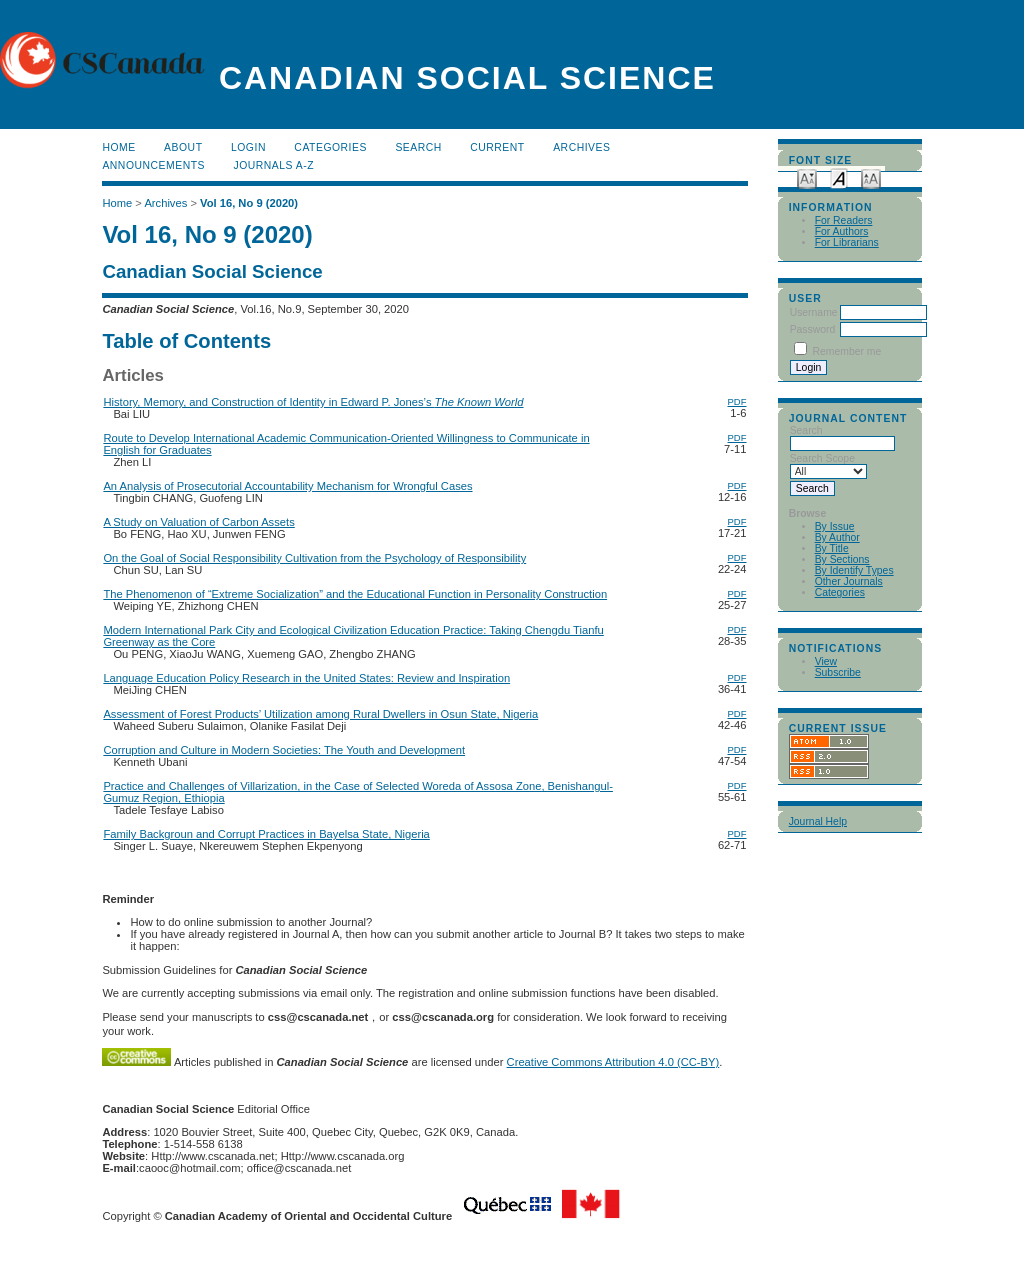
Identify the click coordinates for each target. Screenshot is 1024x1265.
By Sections (842, 559)
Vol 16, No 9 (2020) (249, 203)
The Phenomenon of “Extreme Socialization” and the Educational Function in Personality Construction (355, 594)
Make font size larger (871, 177)
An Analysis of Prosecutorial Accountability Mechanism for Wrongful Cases (287, 486)
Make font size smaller (807, 177)
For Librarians (847, 242)
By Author (837, 537)
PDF (737, 401)
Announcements (153, 165)
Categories (840, 592)
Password (813, 329)
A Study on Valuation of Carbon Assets (198, 522)
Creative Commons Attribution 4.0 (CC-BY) (613, 1062)
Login (248, 147)
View (826, 661)
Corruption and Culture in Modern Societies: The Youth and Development (284, 750)
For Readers (844, 220)
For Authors (842, 231)
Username (814, 312)
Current (497, 147)
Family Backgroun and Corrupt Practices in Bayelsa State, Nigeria (266, 834)
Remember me (847, 351)
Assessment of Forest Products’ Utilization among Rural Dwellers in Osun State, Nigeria (320, 714)
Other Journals (849, 581)
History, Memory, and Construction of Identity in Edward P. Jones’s (313, 402)
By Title (832, 548)
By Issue (835, 526)
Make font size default (839, 177)
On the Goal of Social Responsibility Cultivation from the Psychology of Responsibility (314, 558)
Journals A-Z (273, 165)
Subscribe (838, 672)
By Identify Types (854, 570)
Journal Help (818, 821)
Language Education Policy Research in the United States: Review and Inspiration (306, 678)
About (183, 147)
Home (118, 147)
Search (418, 147)
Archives (581, 147)
